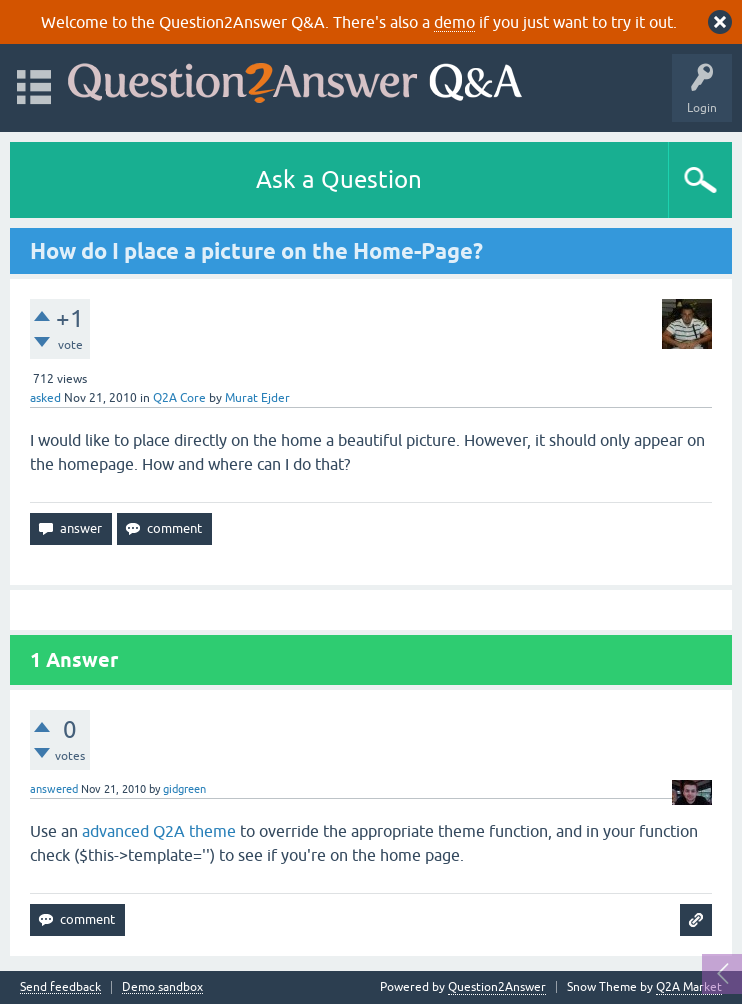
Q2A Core (179, 398)
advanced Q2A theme (159, 831)
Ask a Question (339, 179)
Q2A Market (689, 987)
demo (454, 22)
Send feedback (60, 987)
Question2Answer (497, 987)
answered (54, 789)
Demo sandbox (162, 987)
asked (45, 398)
